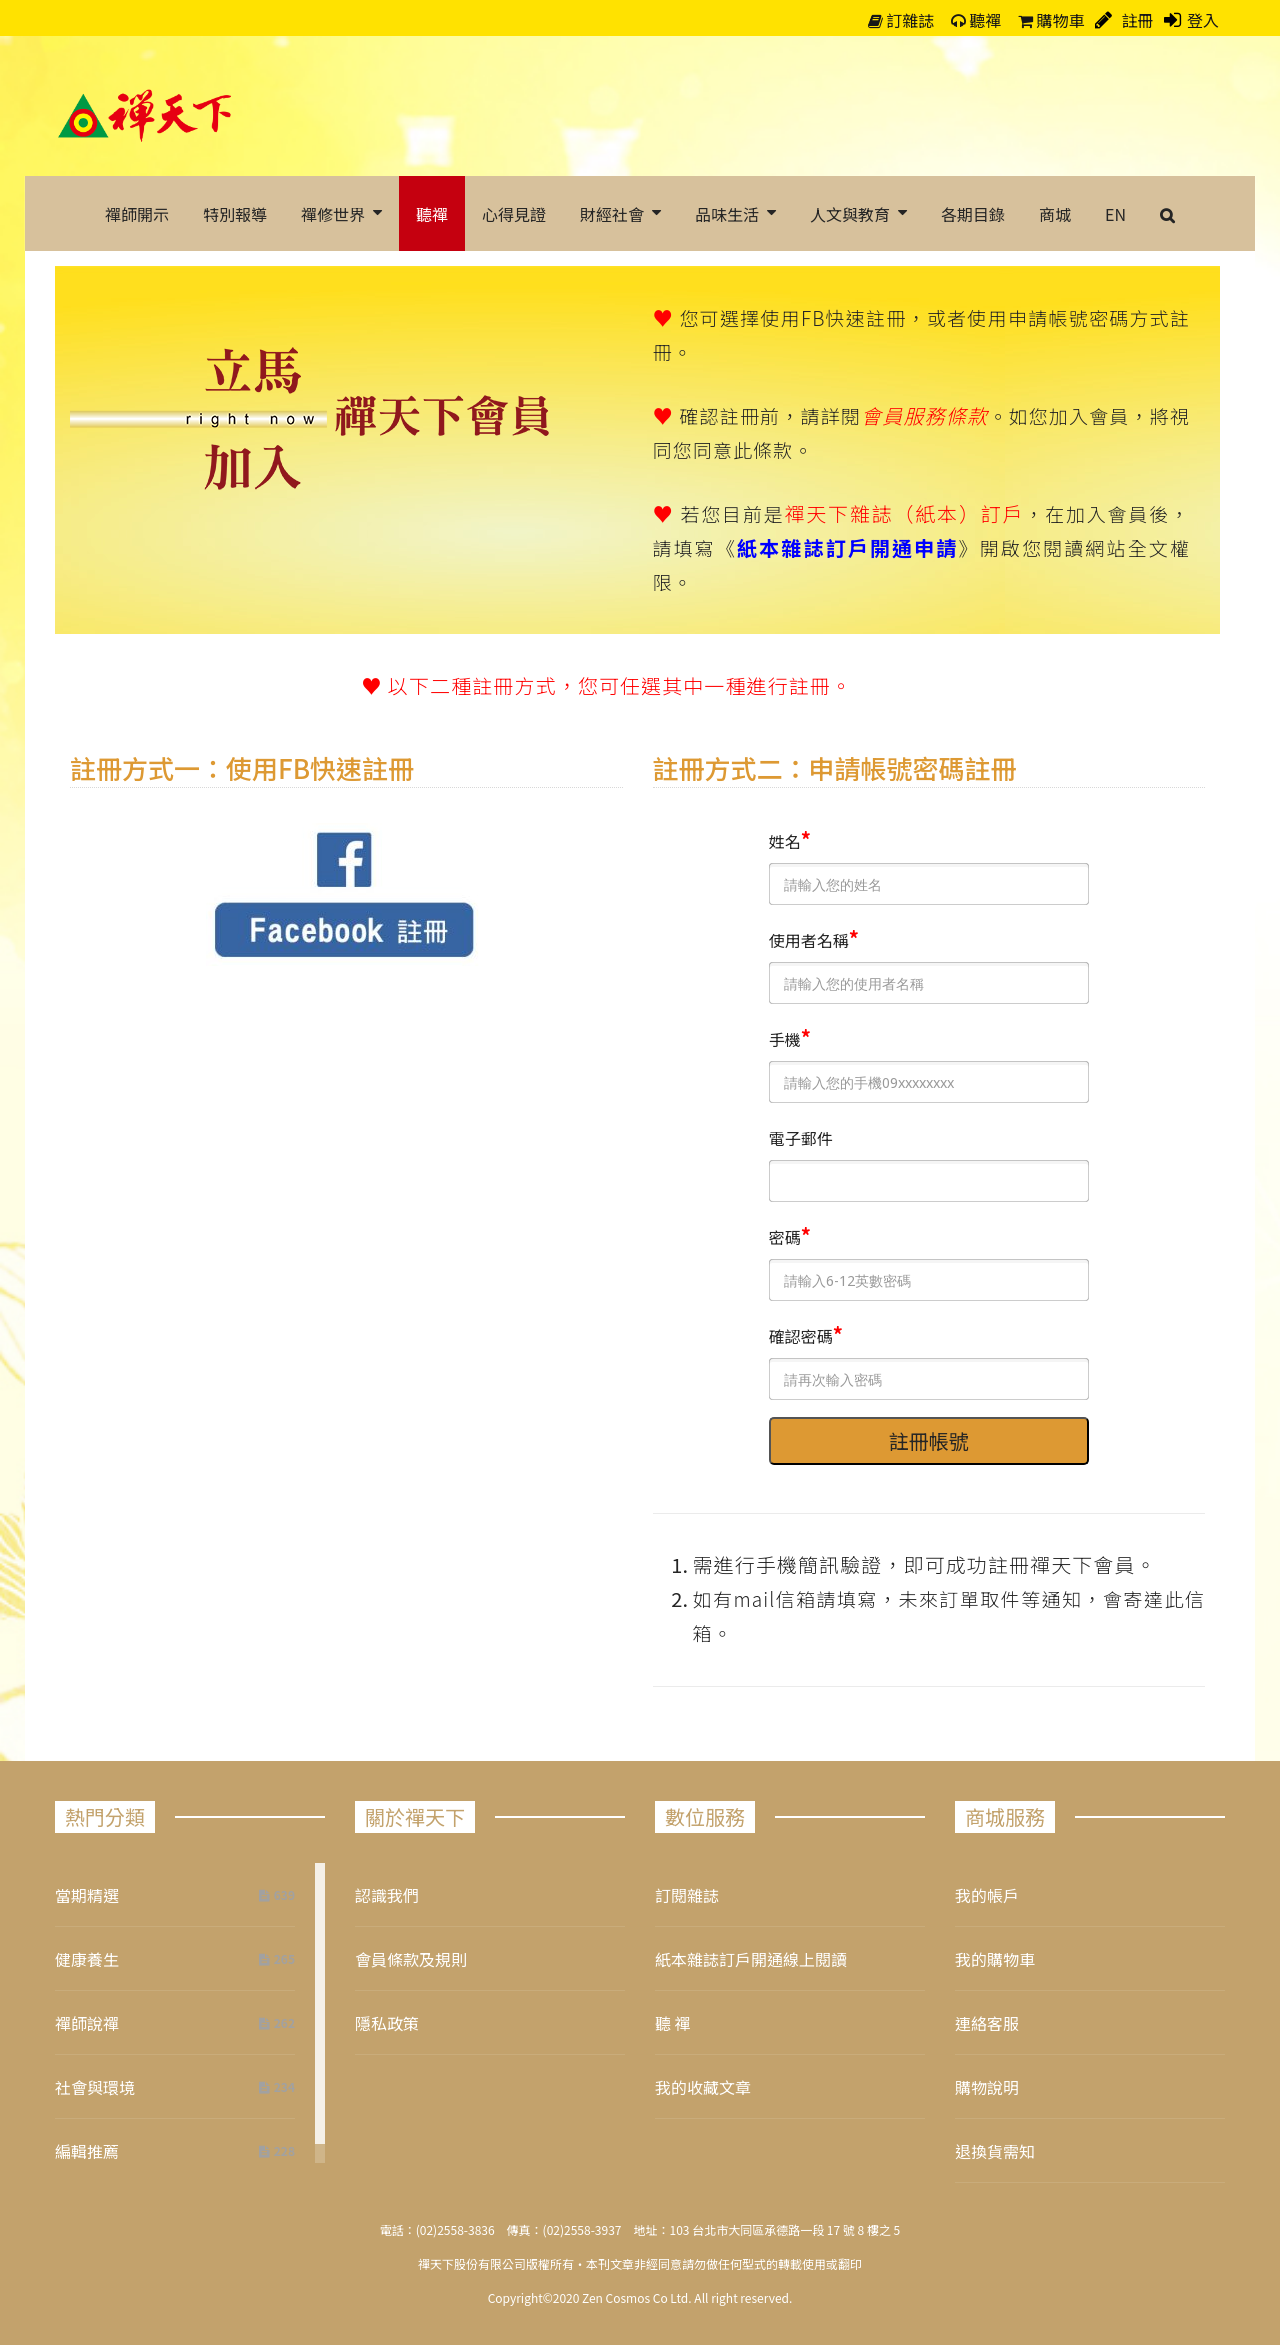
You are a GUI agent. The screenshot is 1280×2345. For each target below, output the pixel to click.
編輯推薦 (87, 2151)
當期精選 (87, 1895)
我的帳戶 (987, 1895)
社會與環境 (95, 2087)
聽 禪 (673, 2023)
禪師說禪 (87, 2023)
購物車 (1051, 20)
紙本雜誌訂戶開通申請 (847, 547)
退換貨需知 (995, 2151)
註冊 (1136, 20)
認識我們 (387, 1895)
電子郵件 (801, 1138)
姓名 (785, 841)
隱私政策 (387, 2023)
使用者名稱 (809, 940)
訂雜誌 (901, 20)
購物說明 (987, 2087)
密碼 (785, 1237)
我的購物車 (995, 1959)
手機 (785, 1039)
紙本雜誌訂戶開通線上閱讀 (751, 1959)
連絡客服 (987, 2023)
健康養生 (87, 1959)
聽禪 (976, 20)
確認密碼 (801, 1336)
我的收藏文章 (703, 2087)
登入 (1203, 20)
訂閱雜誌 (687, 1895)
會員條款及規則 (411, 1959)
